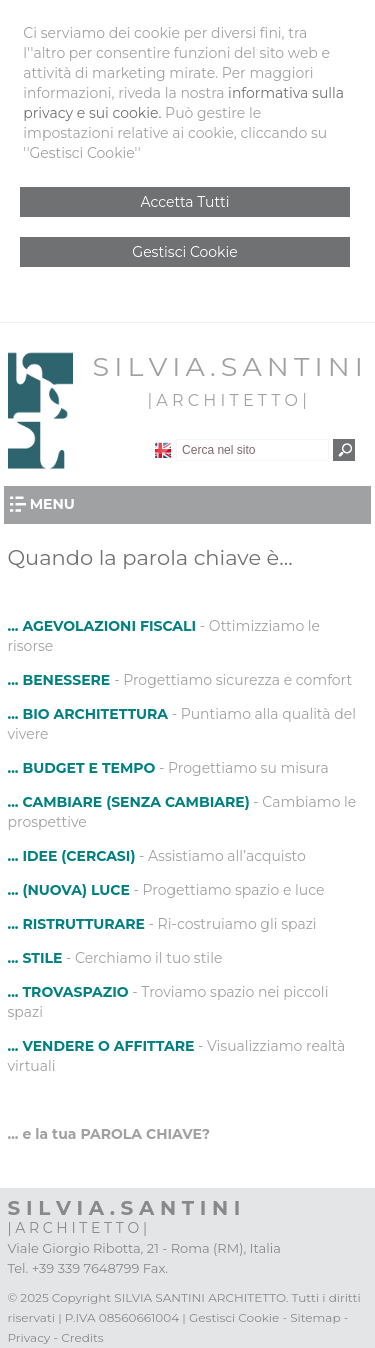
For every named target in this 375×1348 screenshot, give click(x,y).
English (163, 450)
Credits (82, 1337)
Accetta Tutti (185, 202)
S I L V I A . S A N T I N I (227, 366)
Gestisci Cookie (184, 252)
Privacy (29, 1337)
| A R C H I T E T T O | (226, 400)
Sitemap (315, 1317)
